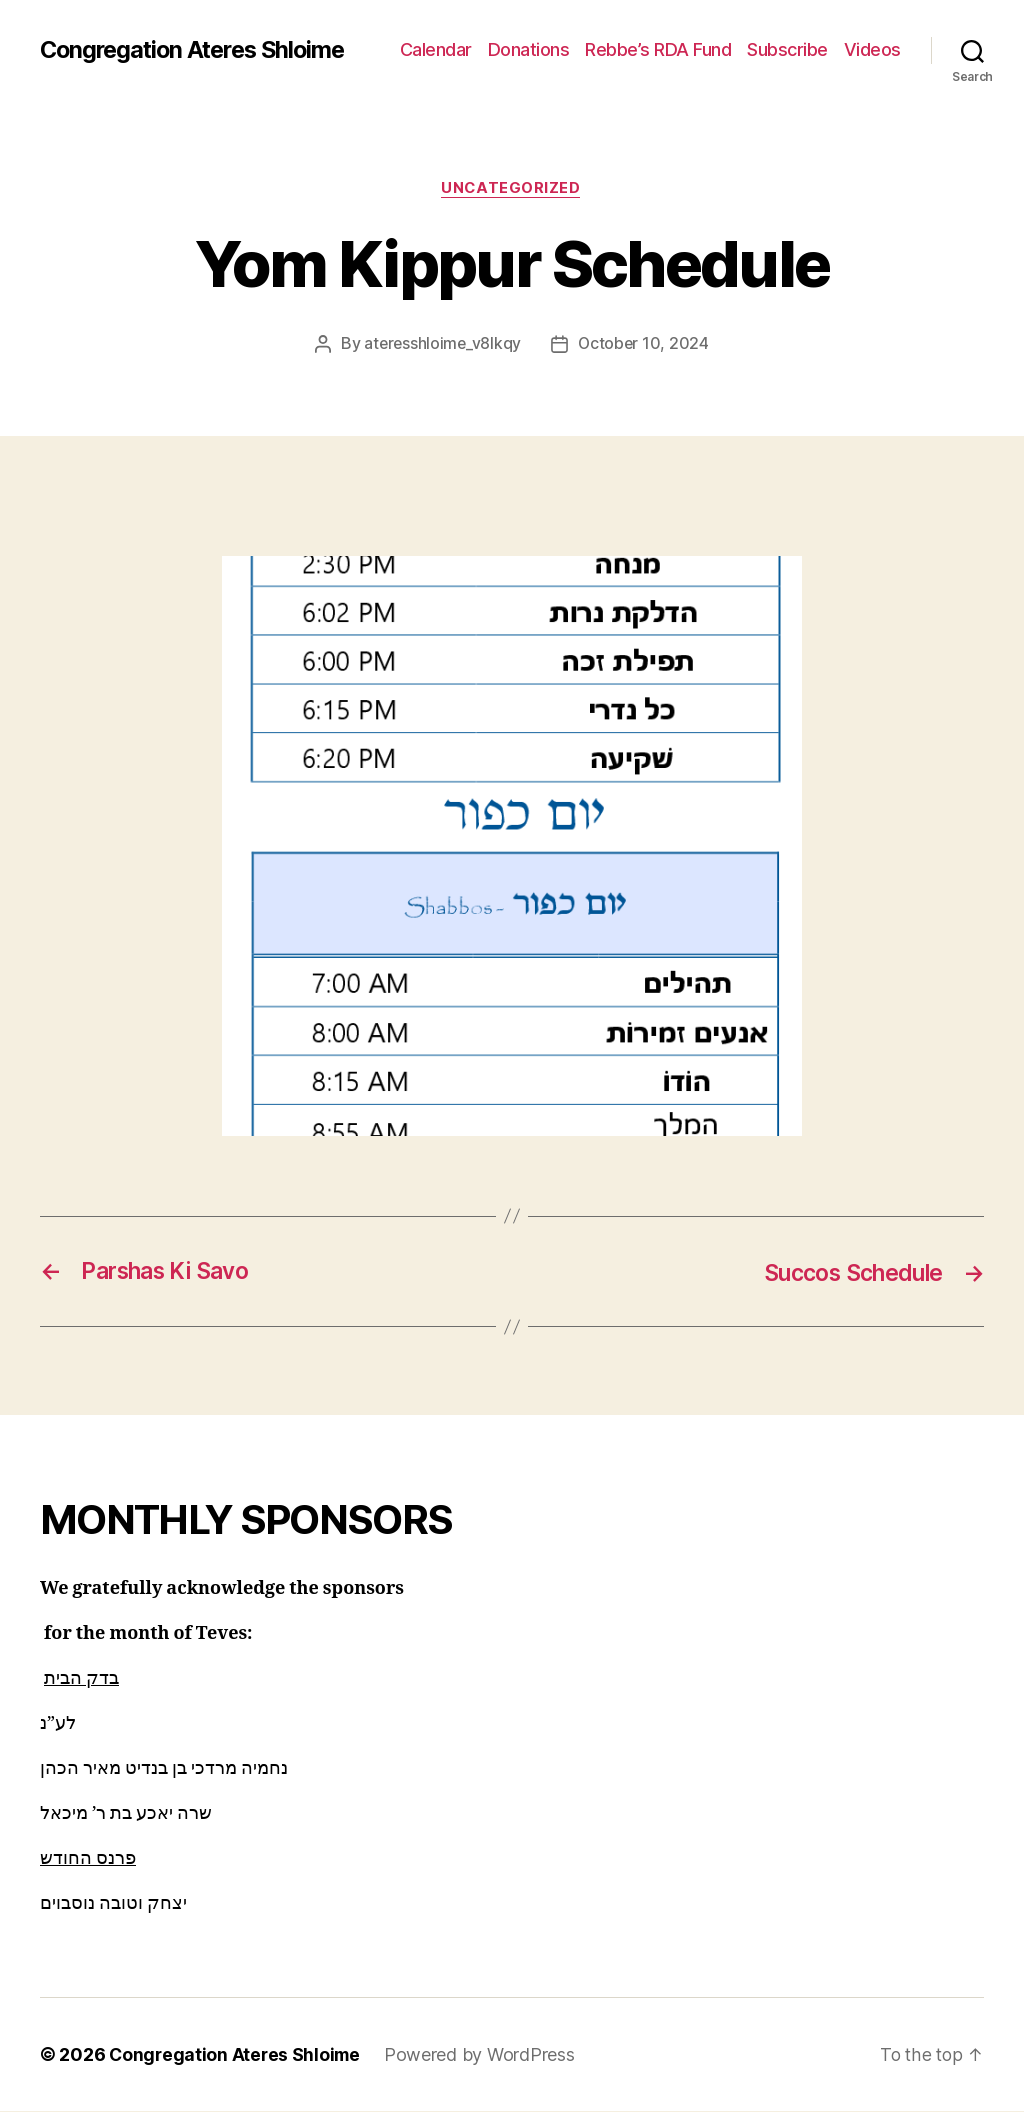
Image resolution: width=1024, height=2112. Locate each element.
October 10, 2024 (645, 345)
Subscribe (787, 49)
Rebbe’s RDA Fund (658, 49)
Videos (872, 49)
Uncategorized (512, 189)
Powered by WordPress (484, 2055)
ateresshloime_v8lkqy (442, 345)
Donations (529, 49)
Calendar (436, 49)
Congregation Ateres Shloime (198, 50)
